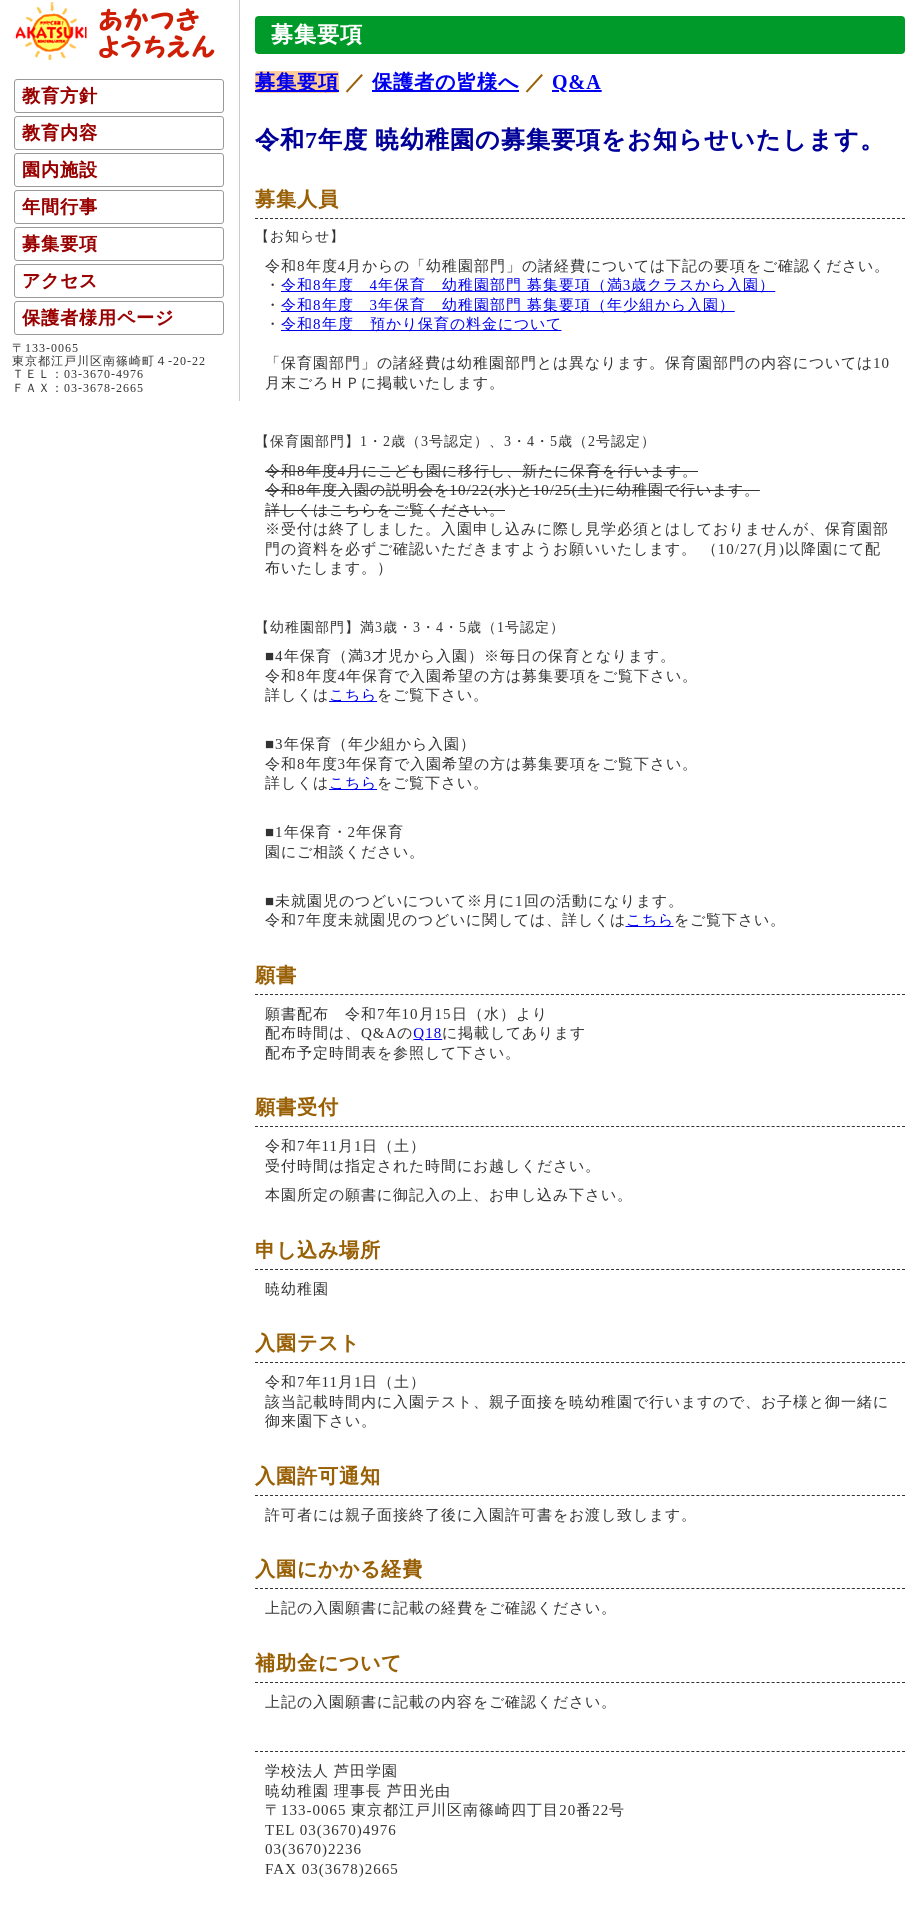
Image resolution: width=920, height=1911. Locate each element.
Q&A (577, 82)
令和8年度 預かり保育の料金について (421, 324)
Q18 (427, 1033)
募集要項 (297, 82)
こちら (353, 695)
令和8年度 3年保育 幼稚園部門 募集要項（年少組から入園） (508, 305)
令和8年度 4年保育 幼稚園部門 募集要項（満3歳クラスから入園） (528, 285)
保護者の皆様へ (445, 82)
